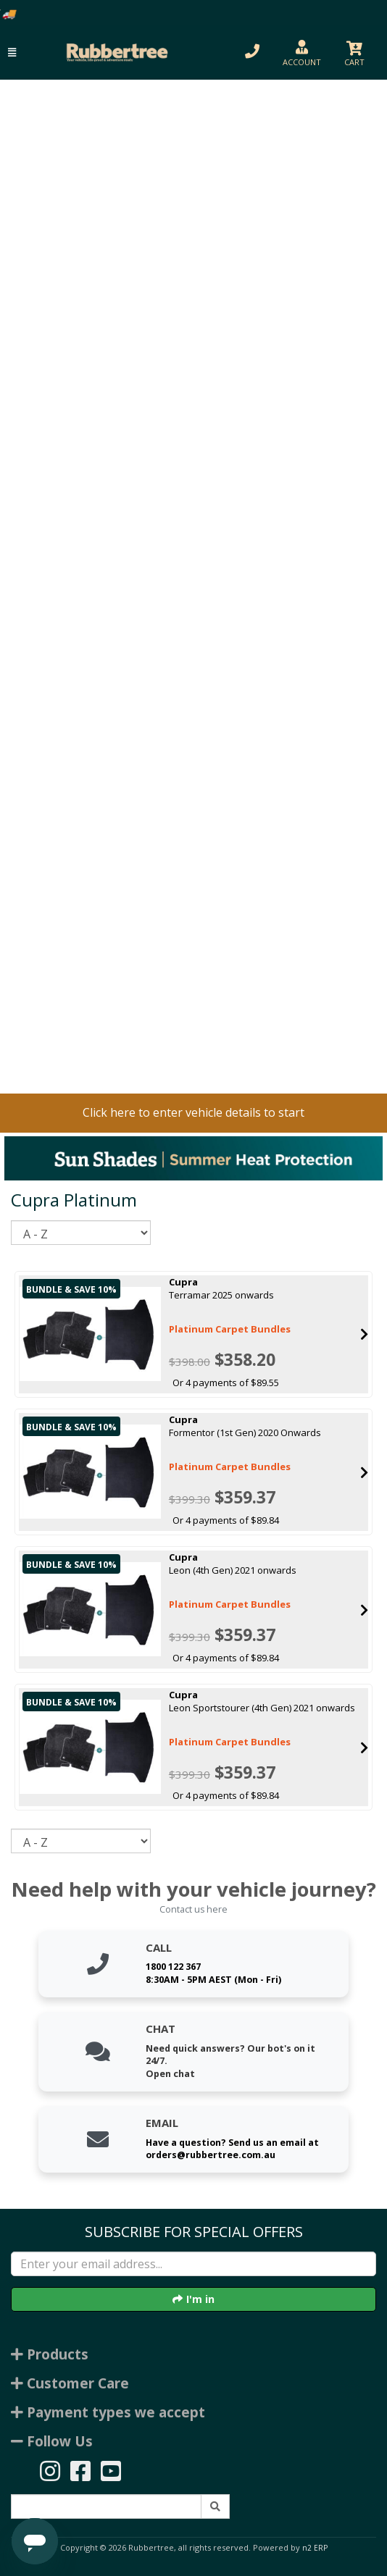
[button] (12, 52)
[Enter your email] (193, 2264)
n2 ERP (315, 2548)
